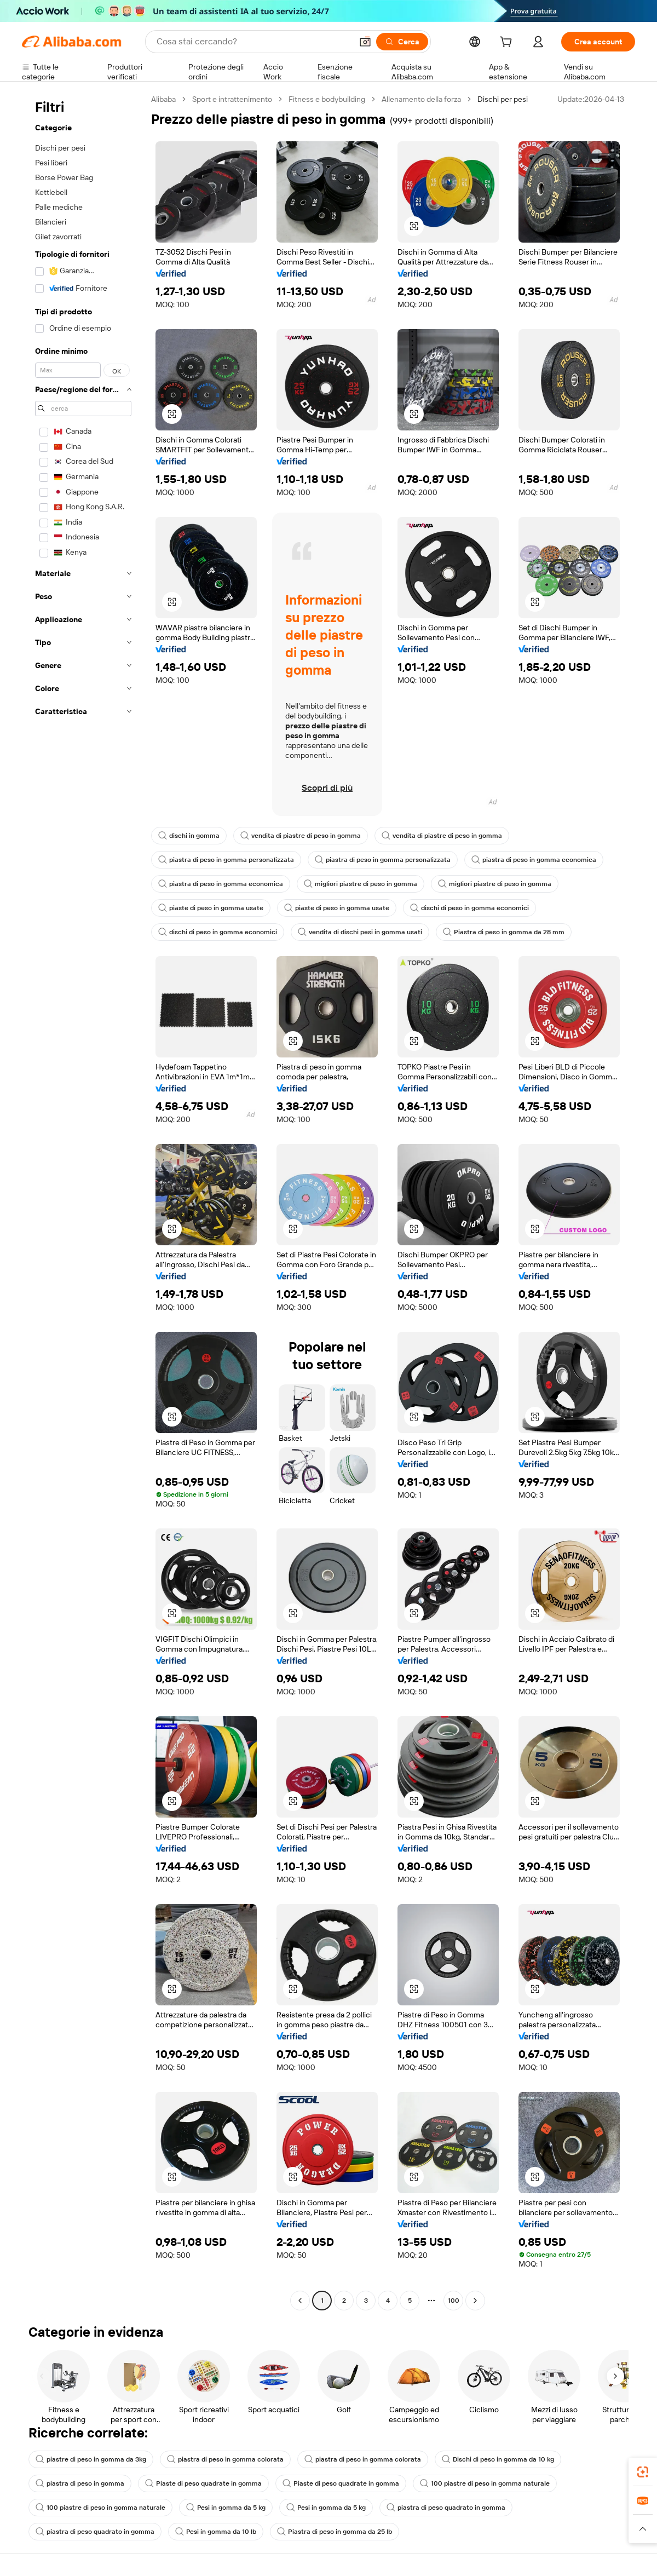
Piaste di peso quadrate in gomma (203, 2483)
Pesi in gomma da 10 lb (215, 2531)
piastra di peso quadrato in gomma (446, 2507)
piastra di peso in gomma (80, 2483)
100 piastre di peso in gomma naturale (485, 2483)
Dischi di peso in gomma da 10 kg (498, 2459)
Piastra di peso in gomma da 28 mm (503, 932)
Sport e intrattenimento (232, 99)
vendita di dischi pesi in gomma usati (360, 932)
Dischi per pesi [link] (502, 99)
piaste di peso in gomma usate (210, 908)
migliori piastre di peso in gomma (360, 883)
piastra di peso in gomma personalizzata (226, 859)
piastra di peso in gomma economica (533, 859)
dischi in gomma (189, 835)
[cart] (508, 43)
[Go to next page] (475, 2300)
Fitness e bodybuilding (327, 99)
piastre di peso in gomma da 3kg (91, 2459)
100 (453, 2300)
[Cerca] (402, 41)
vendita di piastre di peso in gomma (300, 835)
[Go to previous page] (300, 2300)
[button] (365, 41)
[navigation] (83, 1201)
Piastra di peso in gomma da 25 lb (334, 2531)
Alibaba (163, 99)
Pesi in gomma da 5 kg (226, 2507)
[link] (643, 2472)
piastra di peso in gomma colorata (225, 2459)
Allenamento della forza (421, 99)
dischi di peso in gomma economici (469, 908)
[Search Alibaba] (253, 42)
